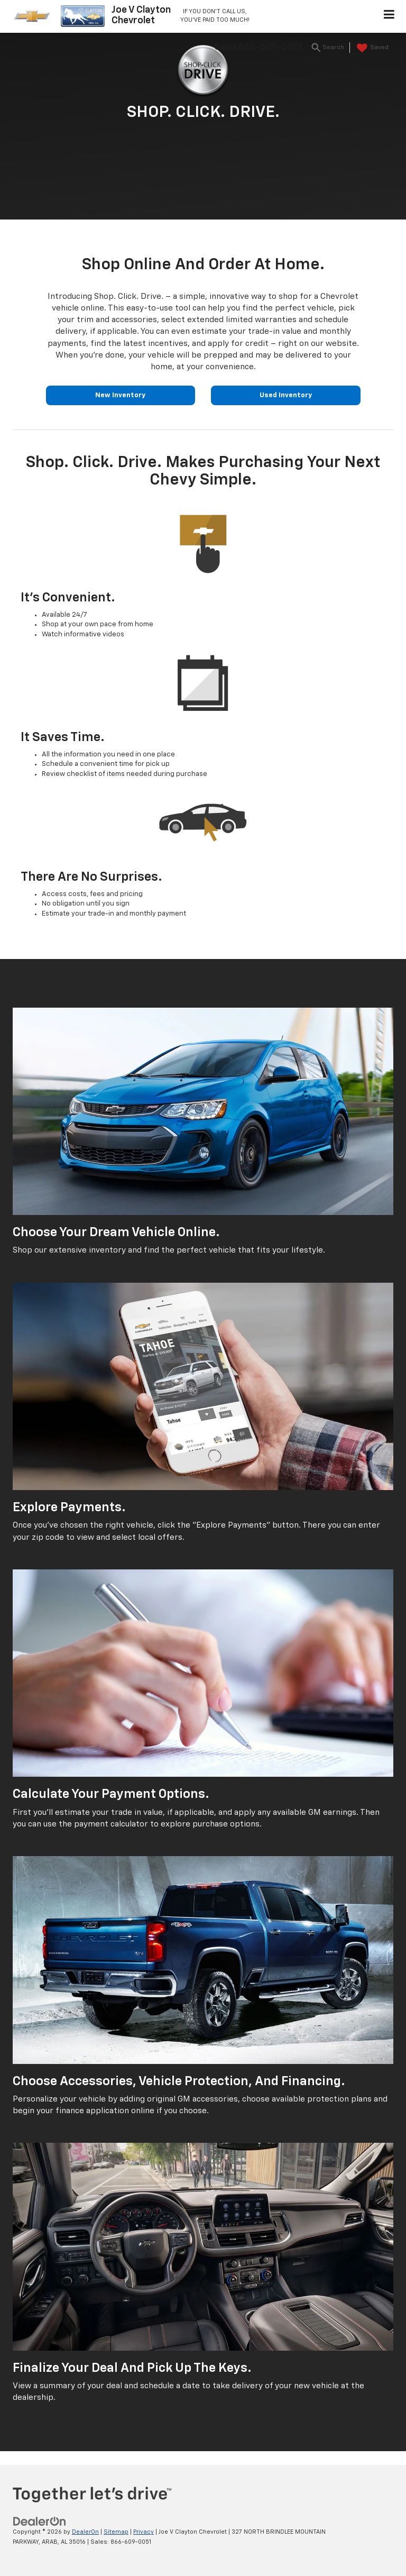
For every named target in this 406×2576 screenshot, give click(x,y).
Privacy (143, 2532)
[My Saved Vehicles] (371, 48)
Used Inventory (286, 395)
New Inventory (120, 395)
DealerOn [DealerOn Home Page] (85, 2532)
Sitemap (116, 2532)
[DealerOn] (40, 2521)
